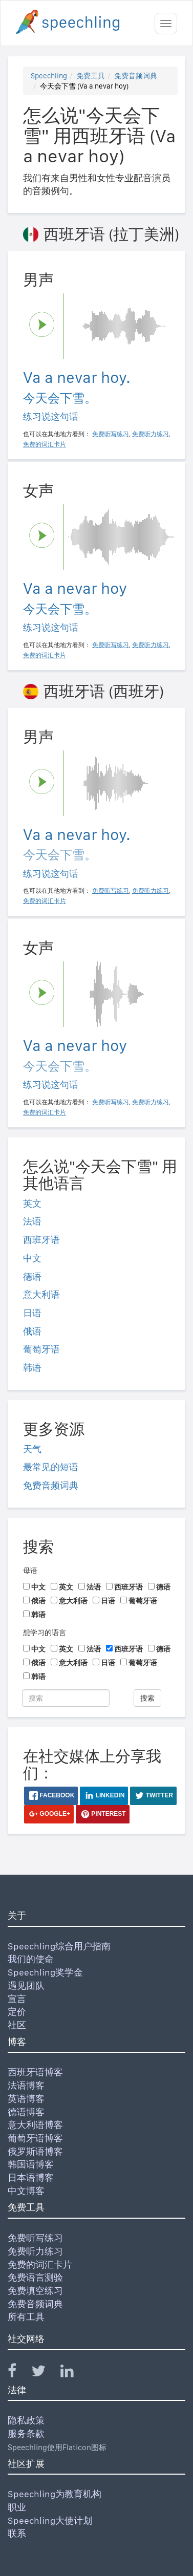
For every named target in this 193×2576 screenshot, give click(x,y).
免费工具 (90, 76)
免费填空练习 (35, 2290)
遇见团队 (26, 1985)
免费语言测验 (35, 2277)
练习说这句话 (50, 416)
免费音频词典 (135, 76)
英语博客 (26, 2098)
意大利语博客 (35, 2124)
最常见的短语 (50, 1467)
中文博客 (26, 2190)
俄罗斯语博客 (35, 2151)
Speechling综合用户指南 (59, 1946)
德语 (32, 1276)
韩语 (32, 1367)
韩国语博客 (31, 2164)
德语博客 (26, 2112)
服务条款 (26, 2433)
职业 (17, 2507)
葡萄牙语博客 (35, 2138)
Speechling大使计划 (50, 2520)
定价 (17, 2011)
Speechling (49, 76)
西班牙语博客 (35, 2072)
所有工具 (26, 2316)
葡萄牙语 (41, 1349)
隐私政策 (26, 2420)
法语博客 (26, 2085)
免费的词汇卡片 (40, 2264)
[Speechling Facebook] (18, 2373)
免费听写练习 (35, 2237)
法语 (32, 1221)
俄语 (32, 1331)
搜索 (147, 1698)
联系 (17, 2533)
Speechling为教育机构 (54, 2493)
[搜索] (66, 1698)
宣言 (17, 1998)
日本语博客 (31, 2177)
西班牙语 (41, 1239)
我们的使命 (31, 1959)
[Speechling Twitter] (44, 2373)
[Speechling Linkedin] (73, 2373)
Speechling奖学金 (45, 1972)
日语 (32, 1312)
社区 (17, 2025)
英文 (32, 1203)
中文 (32, 1258)
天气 (32, 1449)
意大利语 (41, 1294)
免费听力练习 (35, 2251)
